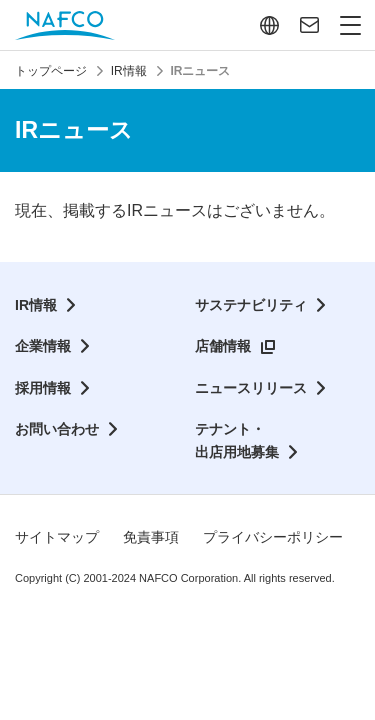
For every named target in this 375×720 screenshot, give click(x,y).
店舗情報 (223, 346)
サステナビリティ (251, 305)
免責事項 (151, 537)
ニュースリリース (251, 388)
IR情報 (36, 305)
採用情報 (43, 388)
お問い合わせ (57, 429)
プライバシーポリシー (273, 537)
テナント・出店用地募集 (237, 440)
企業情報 (43, 346)
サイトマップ (57, 537)
